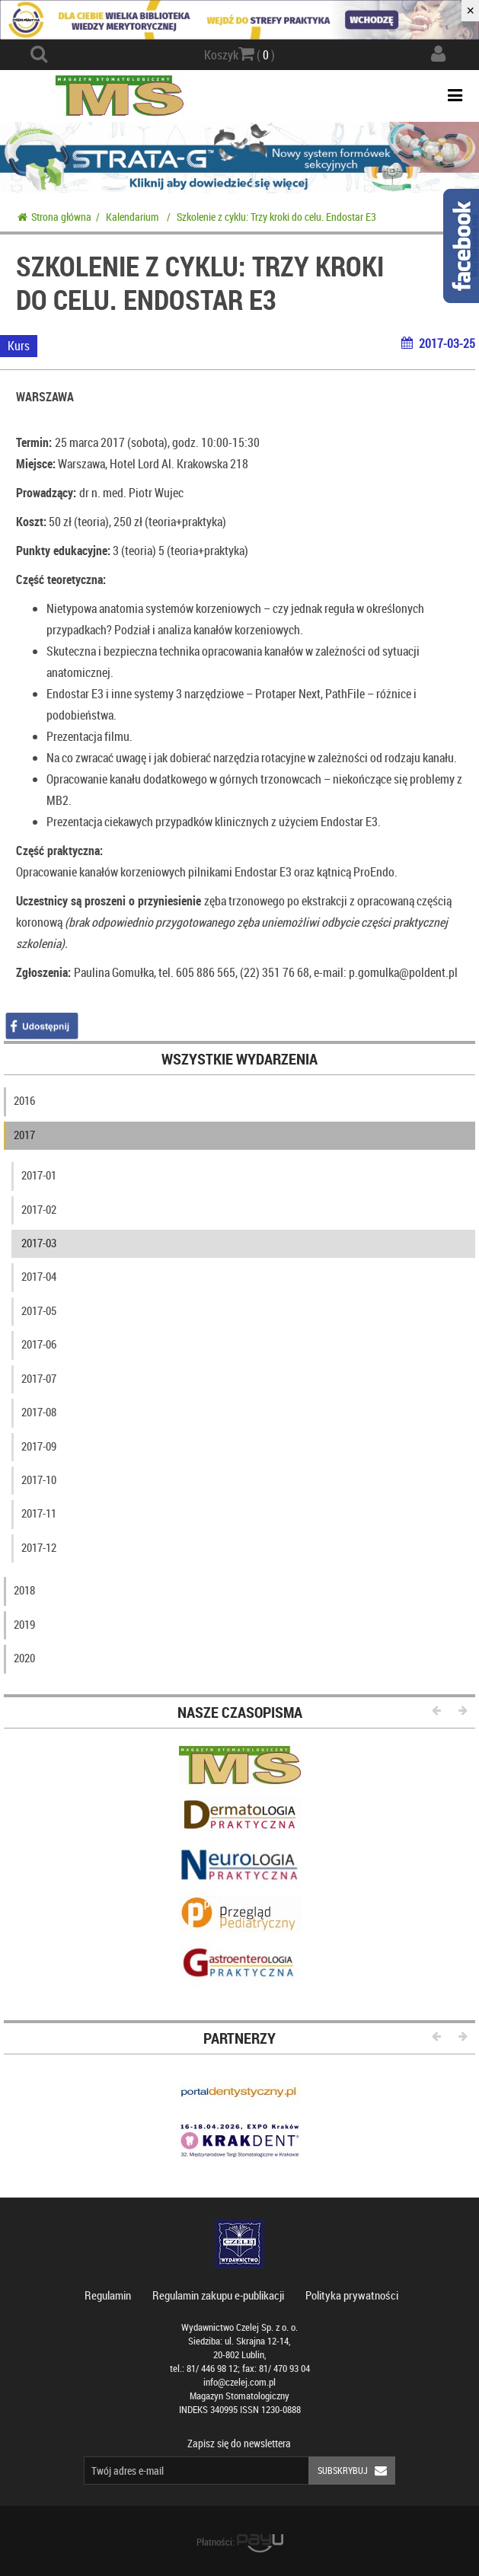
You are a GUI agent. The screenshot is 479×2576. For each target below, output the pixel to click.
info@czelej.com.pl (239, 2382)
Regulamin (108, 2295)
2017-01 (38, 1175)
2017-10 (38, 1479)
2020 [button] (24, 1657)
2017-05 (38, 1310)
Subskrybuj (356, 2470)
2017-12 (38, 1547)
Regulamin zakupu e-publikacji (218, 2295)
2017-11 (38, 1513)
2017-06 (38, 1344)
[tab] (239, 1104)
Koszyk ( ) (239, 54)
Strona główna (54, 216)
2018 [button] (24, 1590)
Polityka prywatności (351, 2295)
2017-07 (38, 1378)
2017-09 (38, 1446)
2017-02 (38, 1209)
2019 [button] (24, 1624)
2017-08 (38, 1411)
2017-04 (38, 1276)
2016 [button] (24, 1100)
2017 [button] (24, 1134)
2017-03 (38, 1242)
